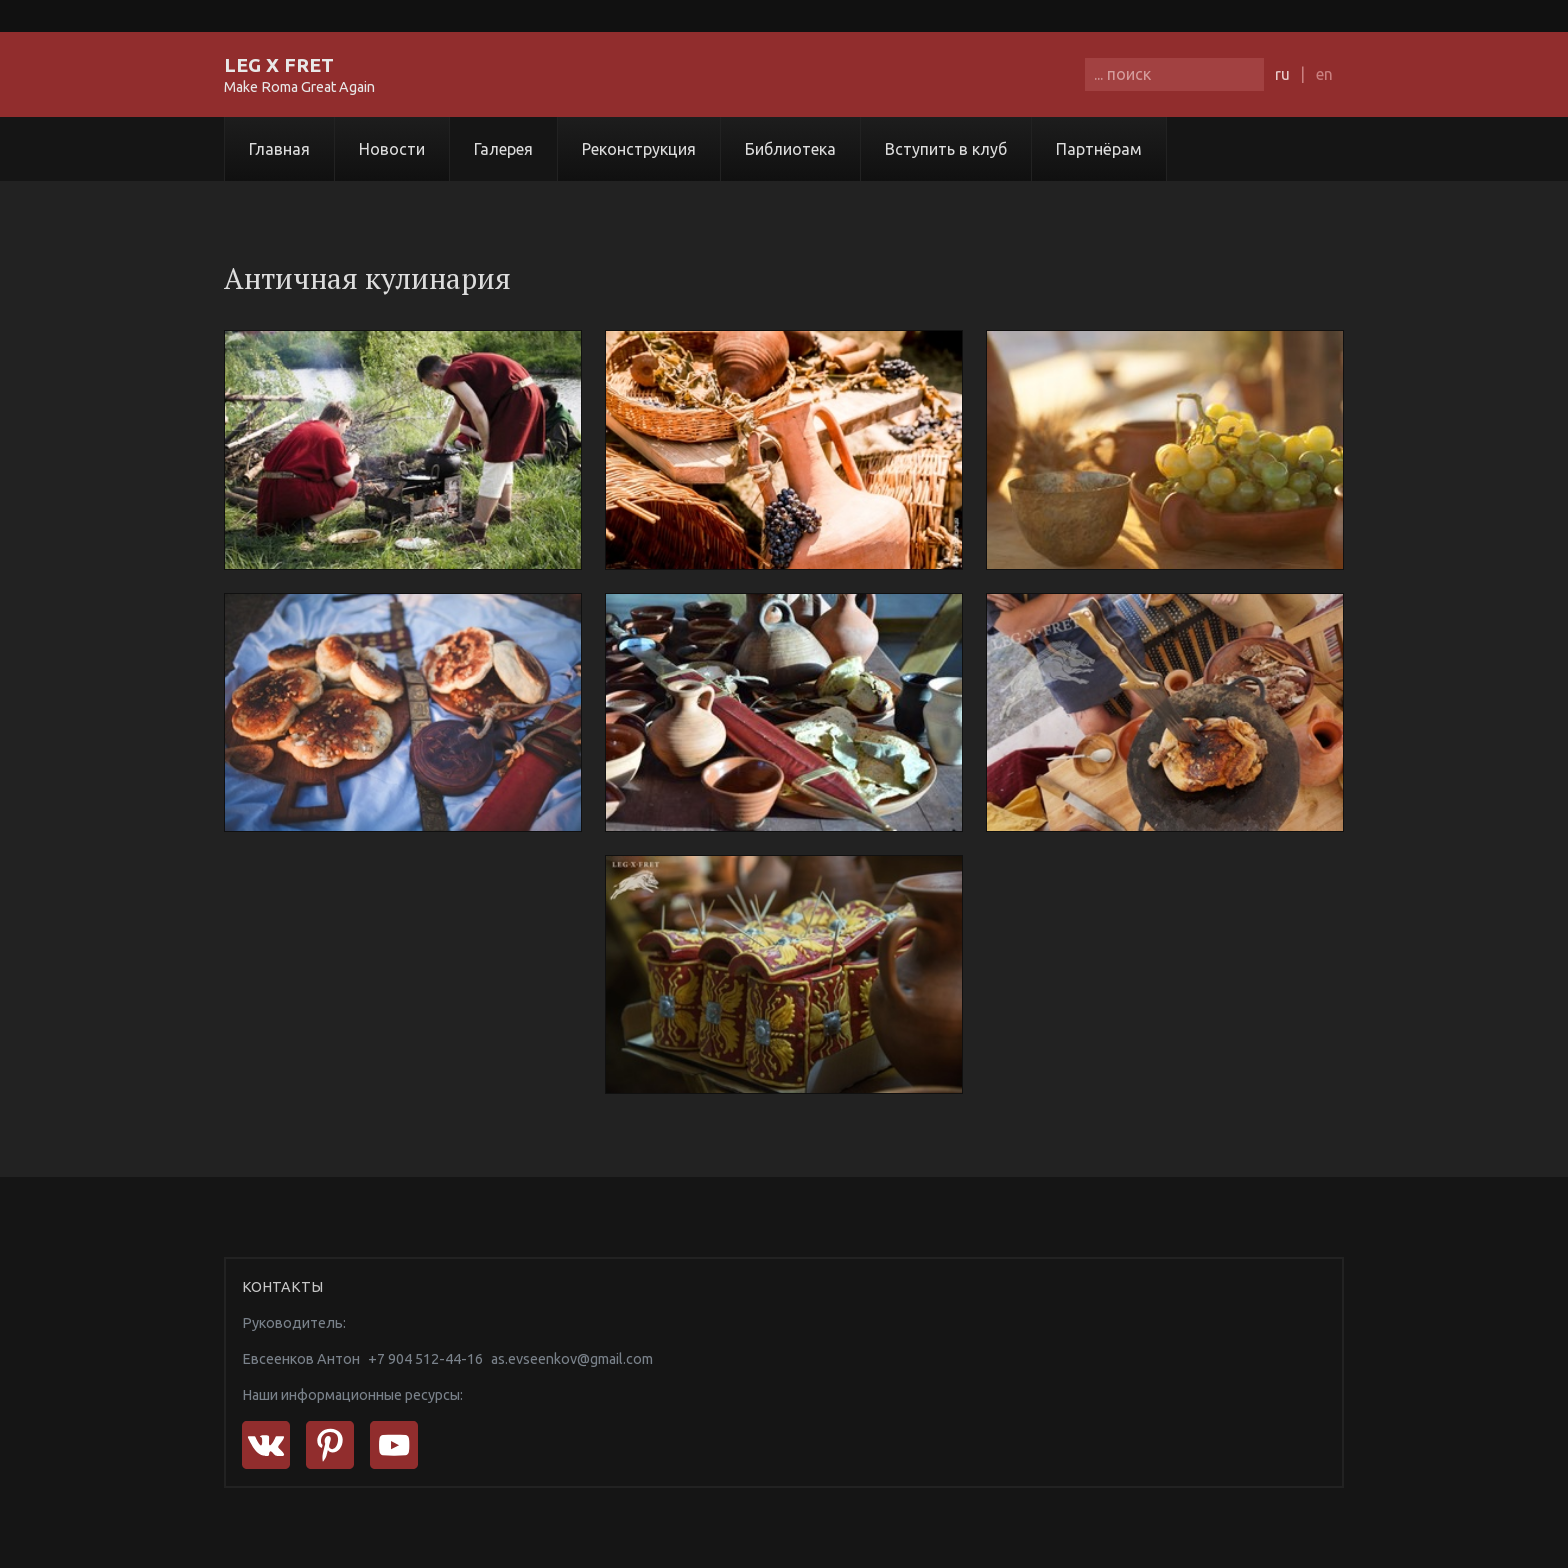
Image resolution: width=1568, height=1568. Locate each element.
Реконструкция (639, 149)
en (1324, 74)
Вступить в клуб (946, 149)
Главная (279, 149)
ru (1282, 74)
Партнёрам (1099, 149)
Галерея (503, 149)
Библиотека (790, 149)
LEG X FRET (279, 65)
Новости (392, 149)
